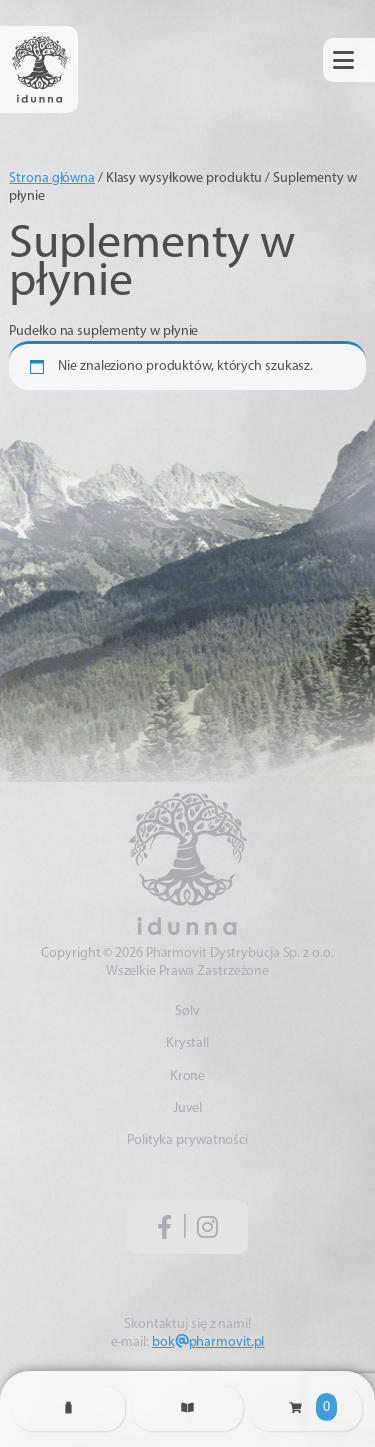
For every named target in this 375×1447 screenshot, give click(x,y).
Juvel (188, 1108)
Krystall (187, 1043)
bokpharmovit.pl (208, 1342)
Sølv (187, 1011)
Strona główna (52, 178)
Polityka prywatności (187, 1140)
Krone (188, 1076)
